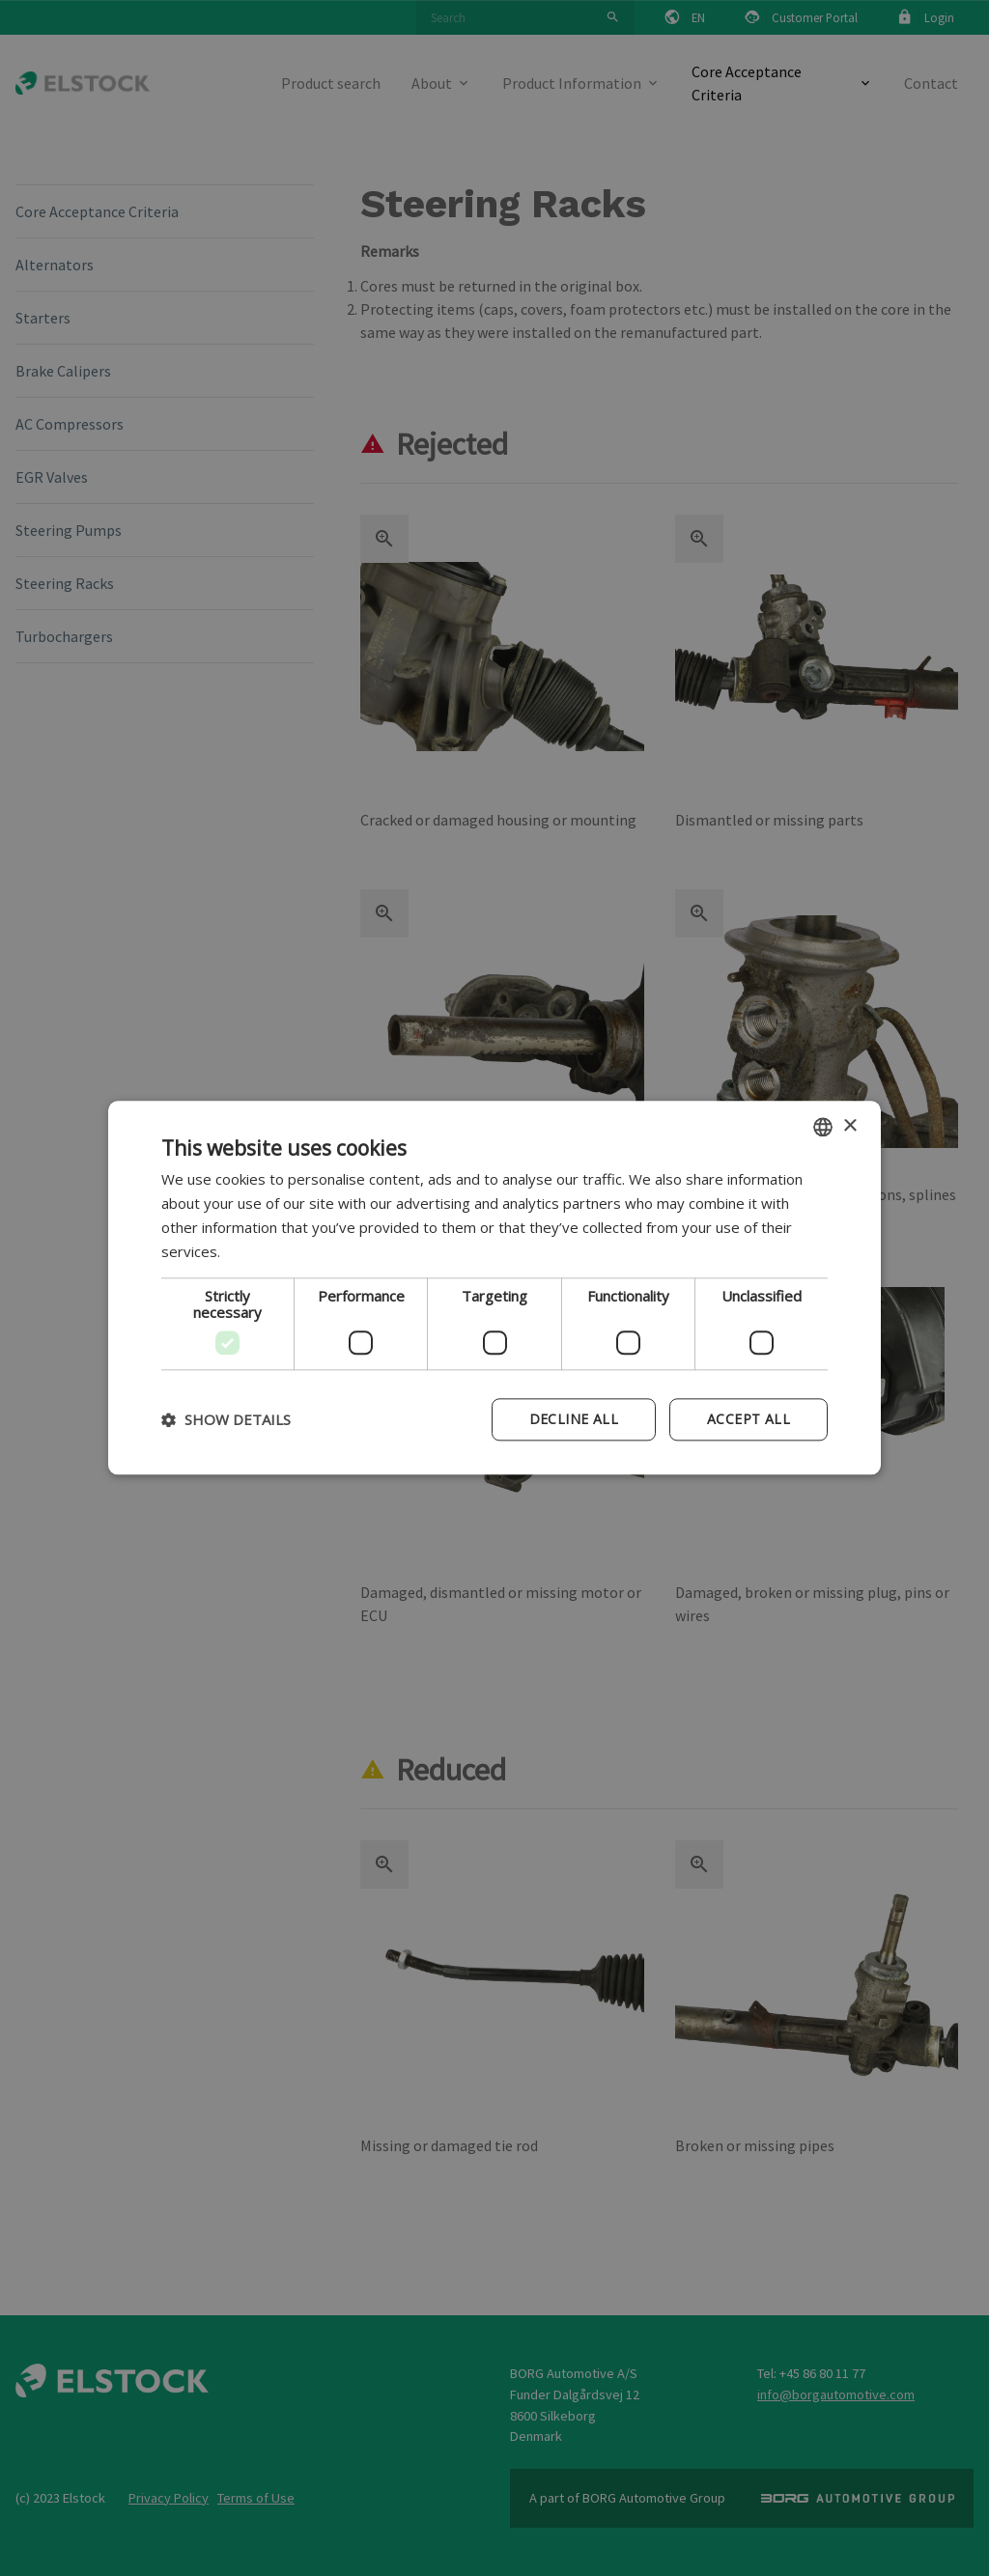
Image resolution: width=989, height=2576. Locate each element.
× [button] (849, 1126)
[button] (226, 1420)
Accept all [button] (748, 1420)
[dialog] (494, 1287)
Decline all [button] (573, 1420)
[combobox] (823, 1126)
